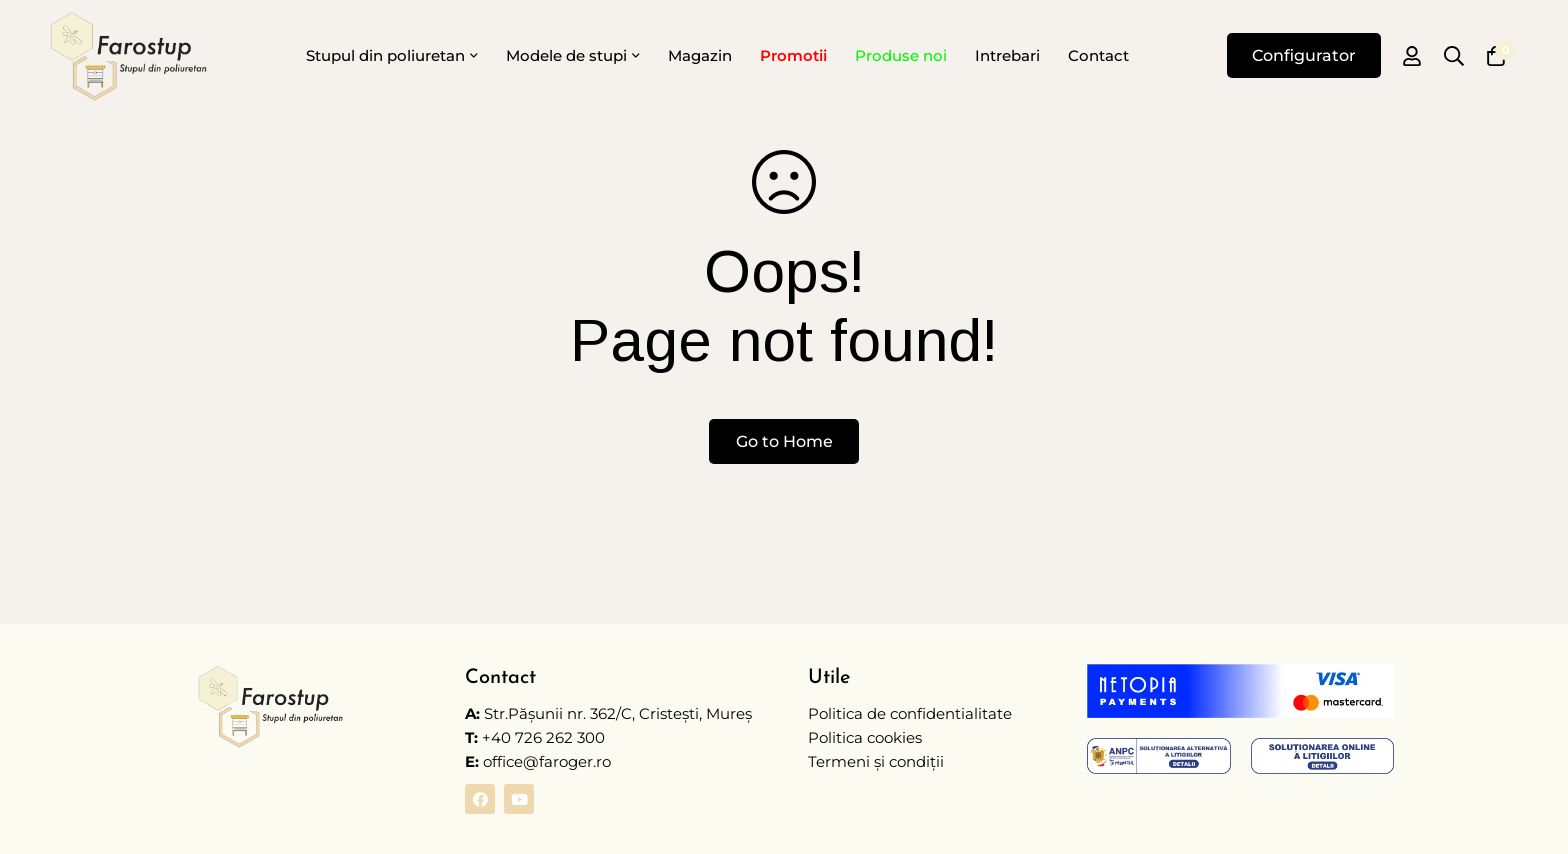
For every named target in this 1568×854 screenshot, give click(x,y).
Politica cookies (865, 737)
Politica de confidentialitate (910, 713)
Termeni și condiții (876, 761)
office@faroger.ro (538, 761)
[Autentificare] (1412, 56)
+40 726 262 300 (543, 737)
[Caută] (1454, 56)
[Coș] (1496, 56)
